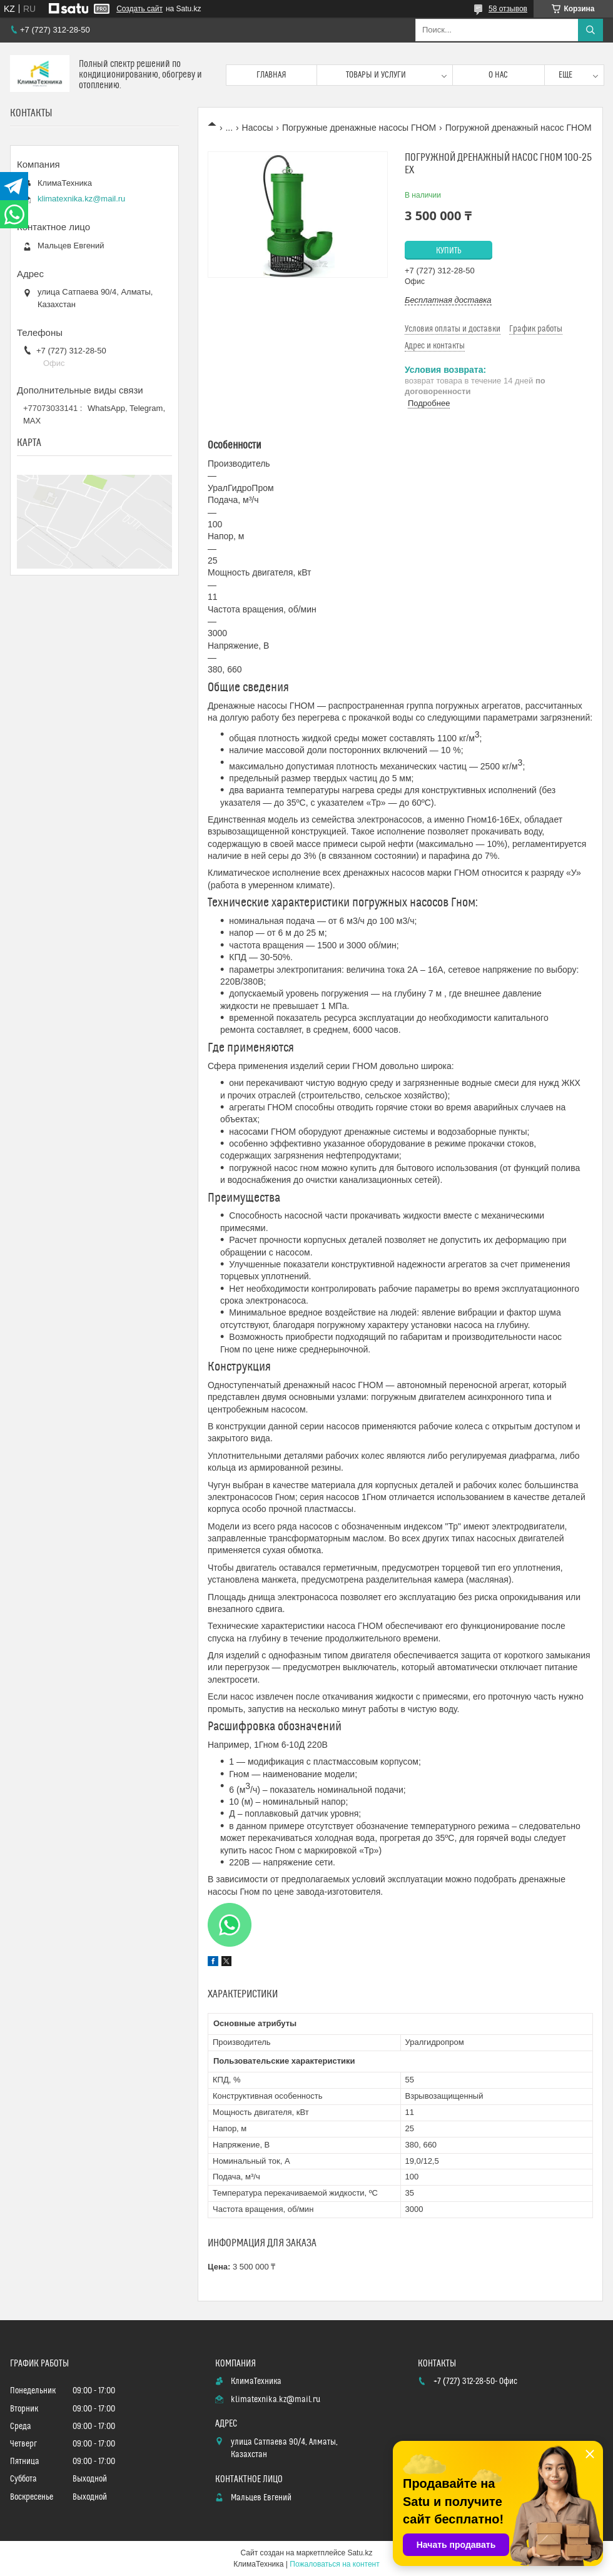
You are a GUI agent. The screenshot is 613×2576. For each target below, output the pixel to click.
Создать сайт (139, 8)
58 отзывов (508, 8)
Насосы (257, 128)
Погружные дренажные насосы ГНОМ (359, 128)
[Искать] (590, 30)
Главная (271, 75)
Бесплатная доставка (448, 300)
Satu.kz (359, 2552)
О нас (498, 75)
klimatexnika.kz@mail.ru (81, 198)
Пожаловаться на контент (334, 2564)
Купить (449, 251)
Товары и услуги (376, 75)
